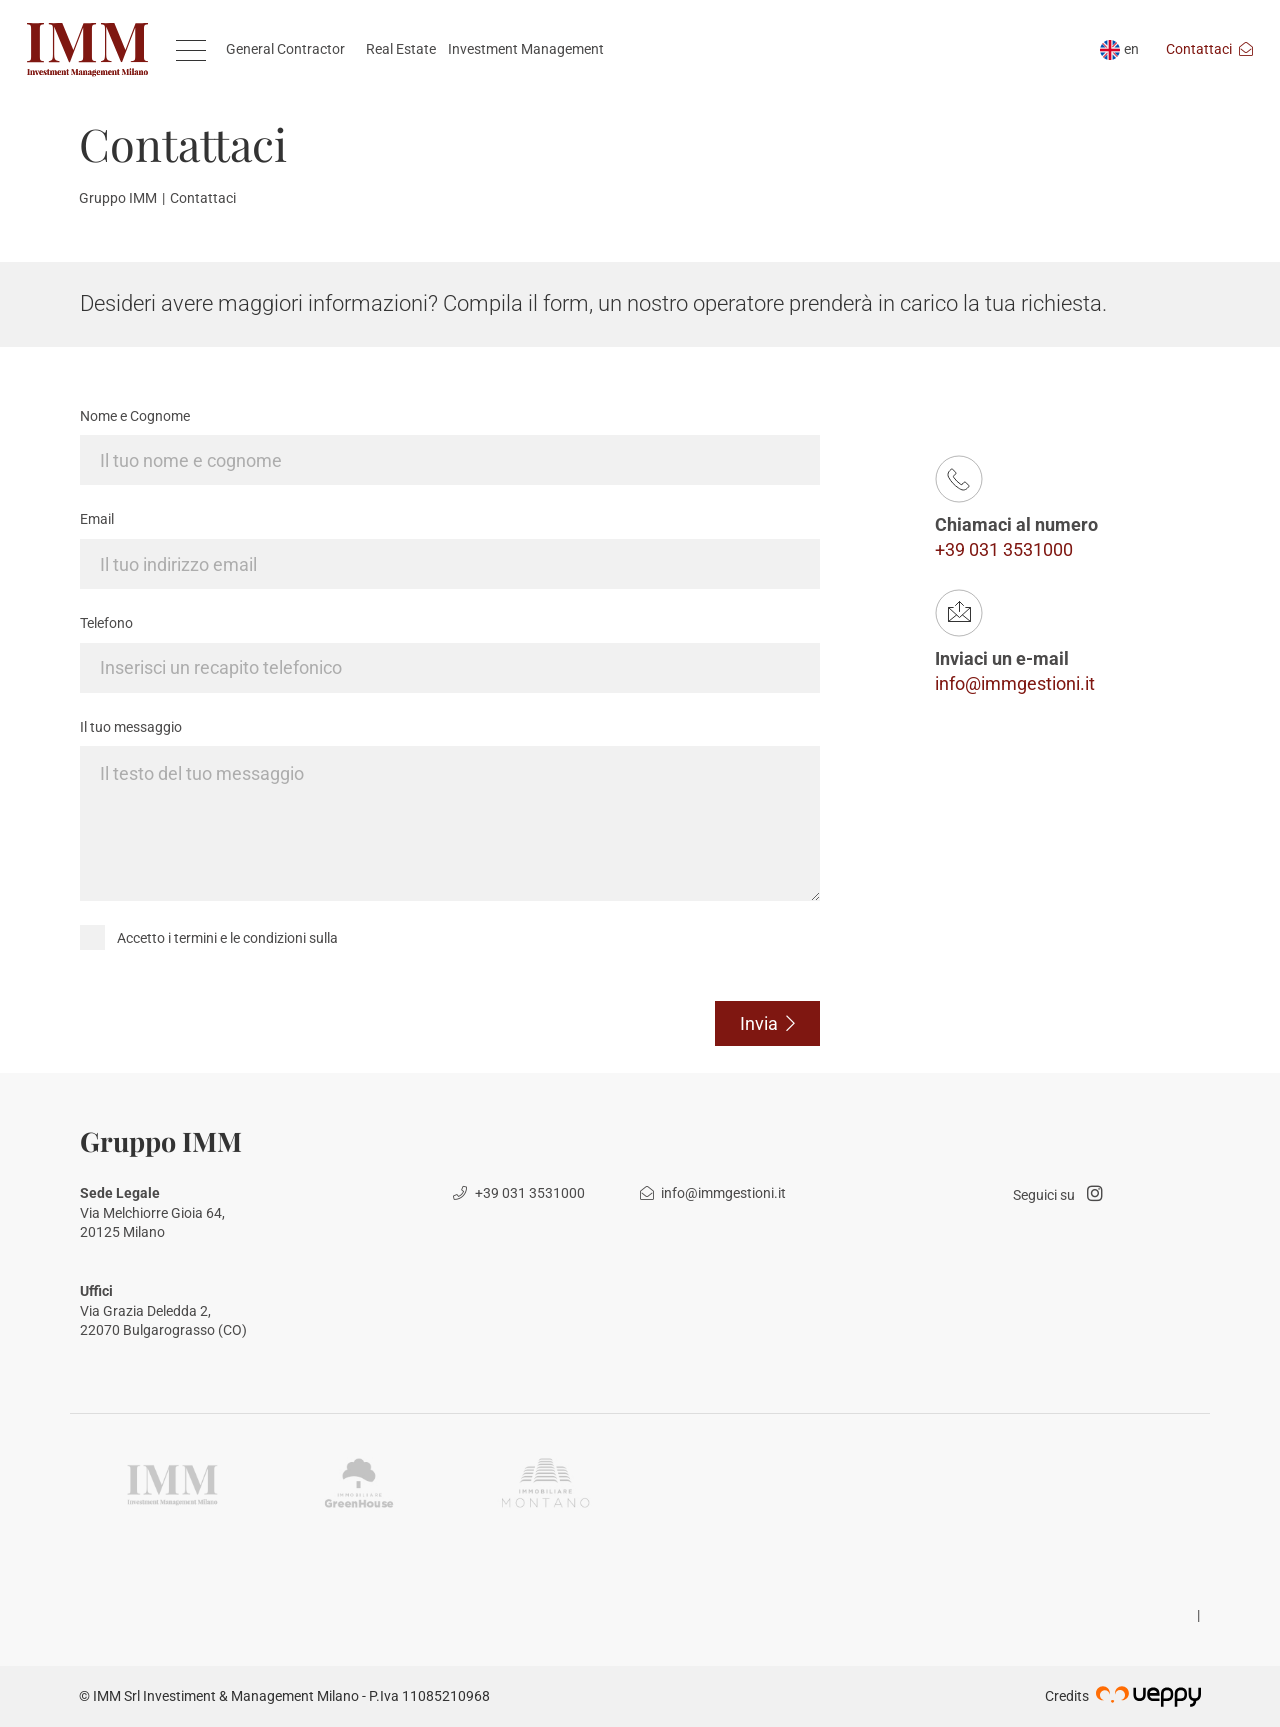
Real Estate (401, 49)
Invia (768, 1023)
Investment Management (526, 49)
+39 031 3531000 (1004, 549)
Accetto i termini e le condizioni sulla (227, 938)
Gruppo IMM (118, 198)
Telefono (106, 623)
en (1119, 49)
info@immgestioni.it (1015, 683)
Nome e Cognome (135, 416)
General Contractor (285, 49)
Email (97, 519)
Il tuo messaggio (131, 727)
